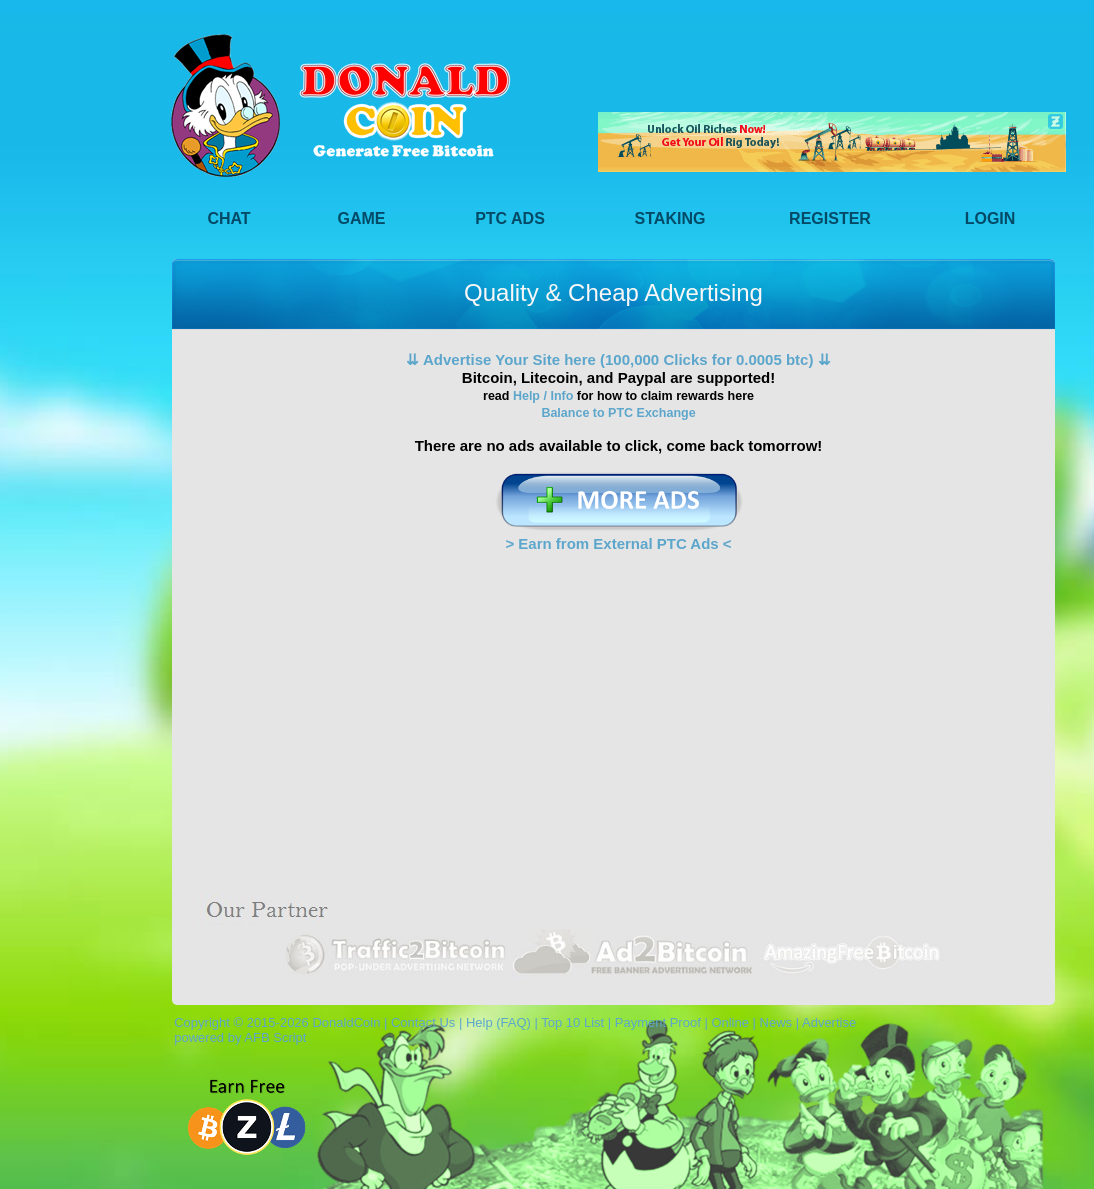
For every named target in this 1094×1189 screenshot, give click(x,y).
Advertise (829, 1022)
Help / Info (543, 396)
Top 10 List (572, 1022)
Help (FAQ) (498, 1022)
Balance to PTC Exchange (618, 413)
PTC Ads (510, 218)
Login (990, 218)
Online (730, 1022)
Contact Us (423, 1022)
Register (830, 218)
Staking (670, 218)
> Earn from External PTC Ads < (618, 543)
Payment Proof (658, 1022)
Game (362, 218)
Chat (228, 218)
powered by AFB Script (236, 1037)
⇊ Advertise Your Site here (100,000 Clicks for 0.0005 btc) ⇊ (618, 359)
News (776, 1022)
